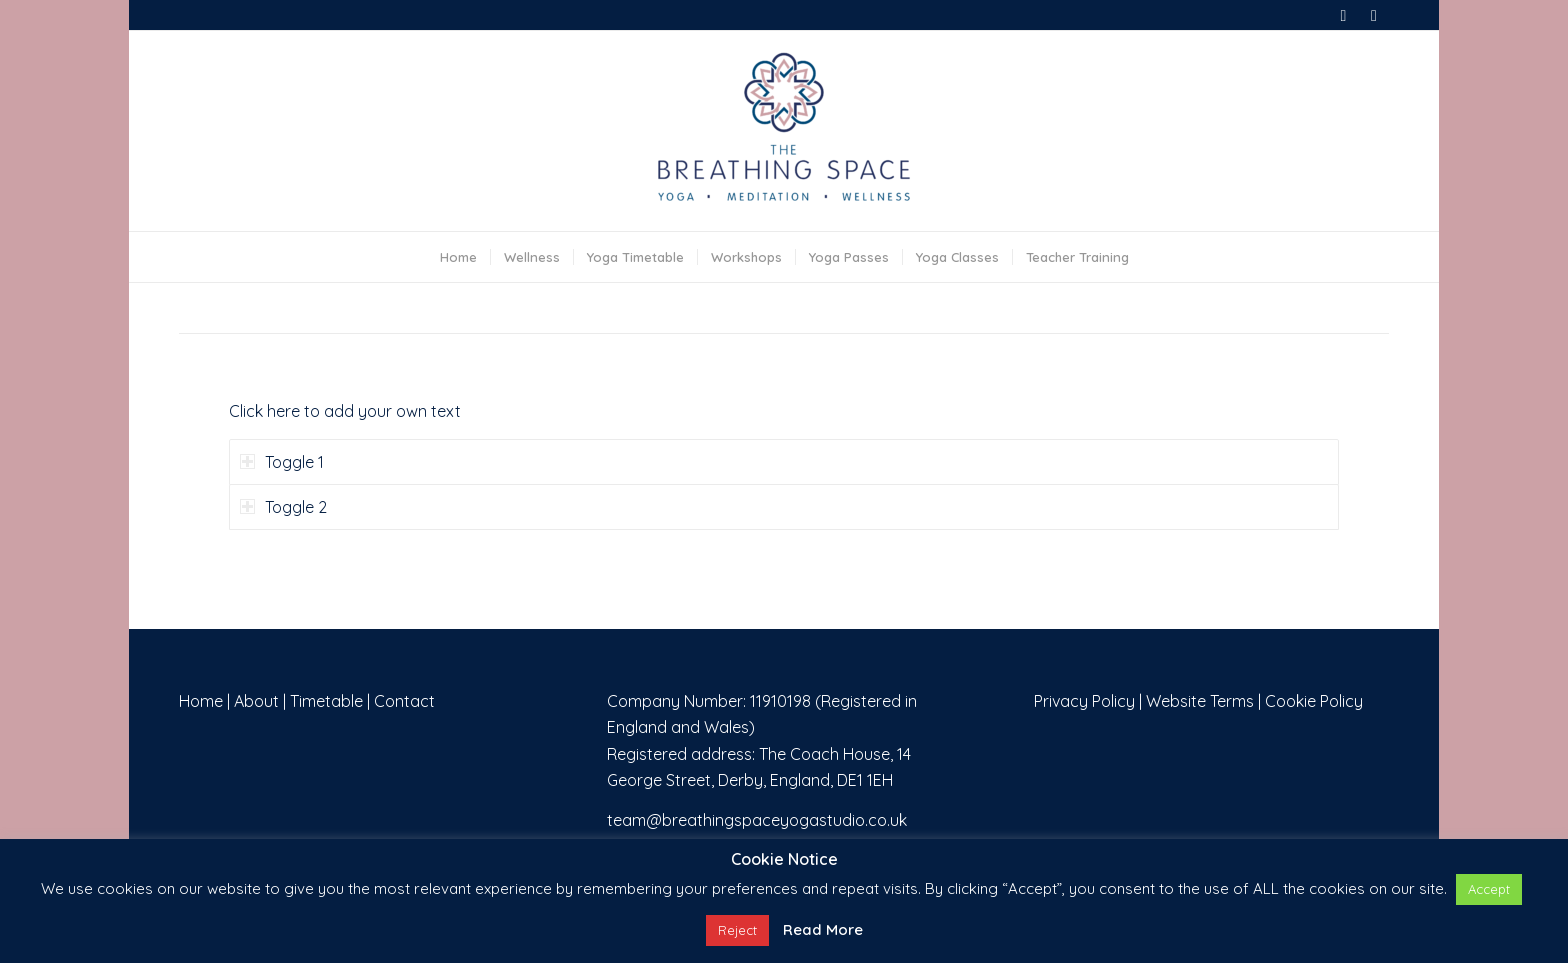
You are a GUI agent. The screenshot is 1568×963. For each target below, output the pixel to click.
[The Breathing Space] (784, 131)
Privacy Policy (1084, 701)
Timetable (326, 701)
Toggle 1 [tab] (282, 462)
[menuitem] (458, 257)
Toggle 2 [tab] (283, 507)
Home (201, 701)
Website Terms (1200, 701)
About (256, 701)
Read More (823, 929)
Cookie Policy (1314, 701)
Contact (404, 701)
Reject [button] (737, 930)
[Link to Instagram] (1374, 15)
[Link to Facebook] (1343, 15)
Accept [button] (1489, 889)
